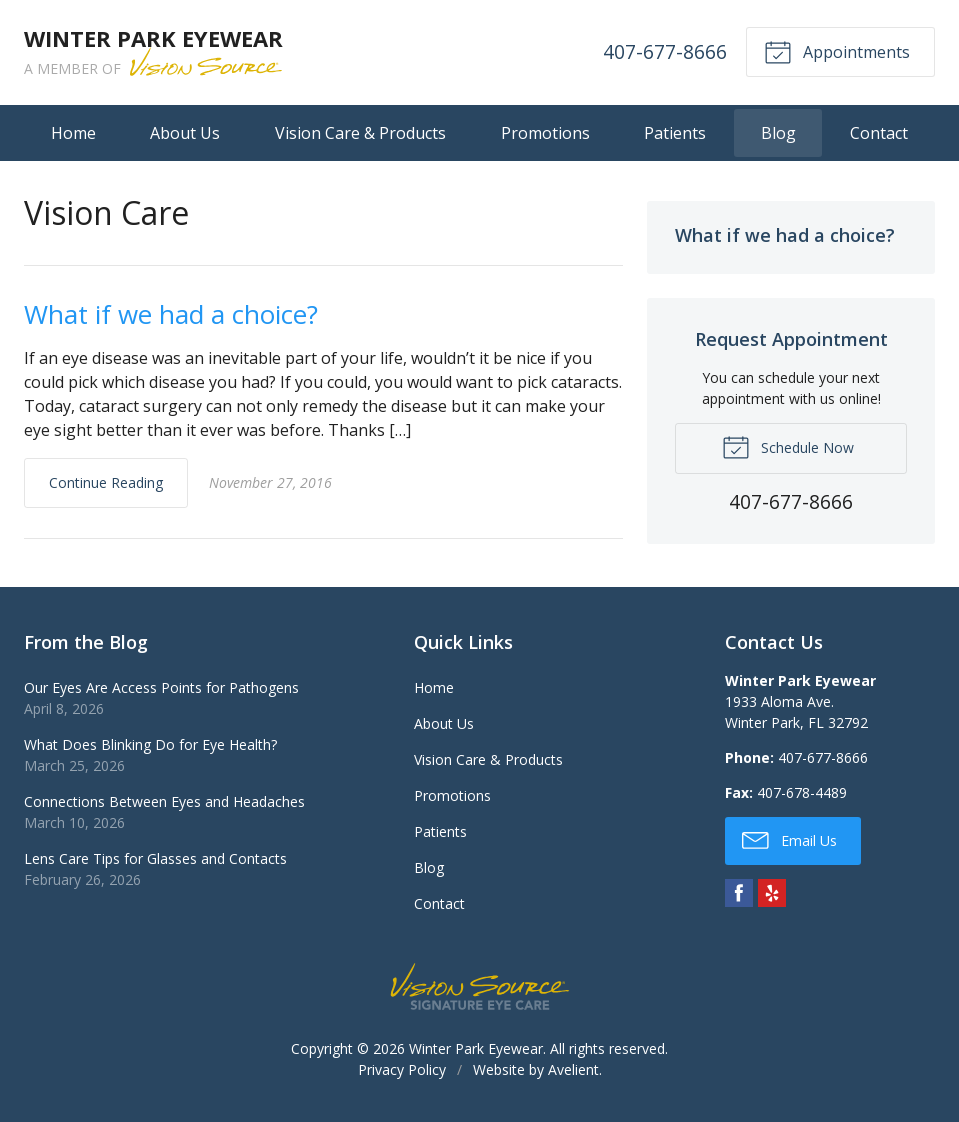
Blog (778, 133)
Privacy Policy (402, 1069)
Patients (675, 133)
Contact (879, 133)
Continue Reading (106, 482)
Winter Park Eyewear (476, 1048)
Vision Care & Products (360, 133)
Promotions (545, 133)
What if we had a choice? (171, 314)
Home (73, 133)
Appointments (837, 51)
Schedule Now (788, 446)
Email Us (789, 839)
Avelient (573, 1069)
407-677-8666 (665, 51)
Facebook (739, 893)
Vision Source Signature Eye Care (480, 986)
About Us (185, 133)
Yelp (772, 893)
